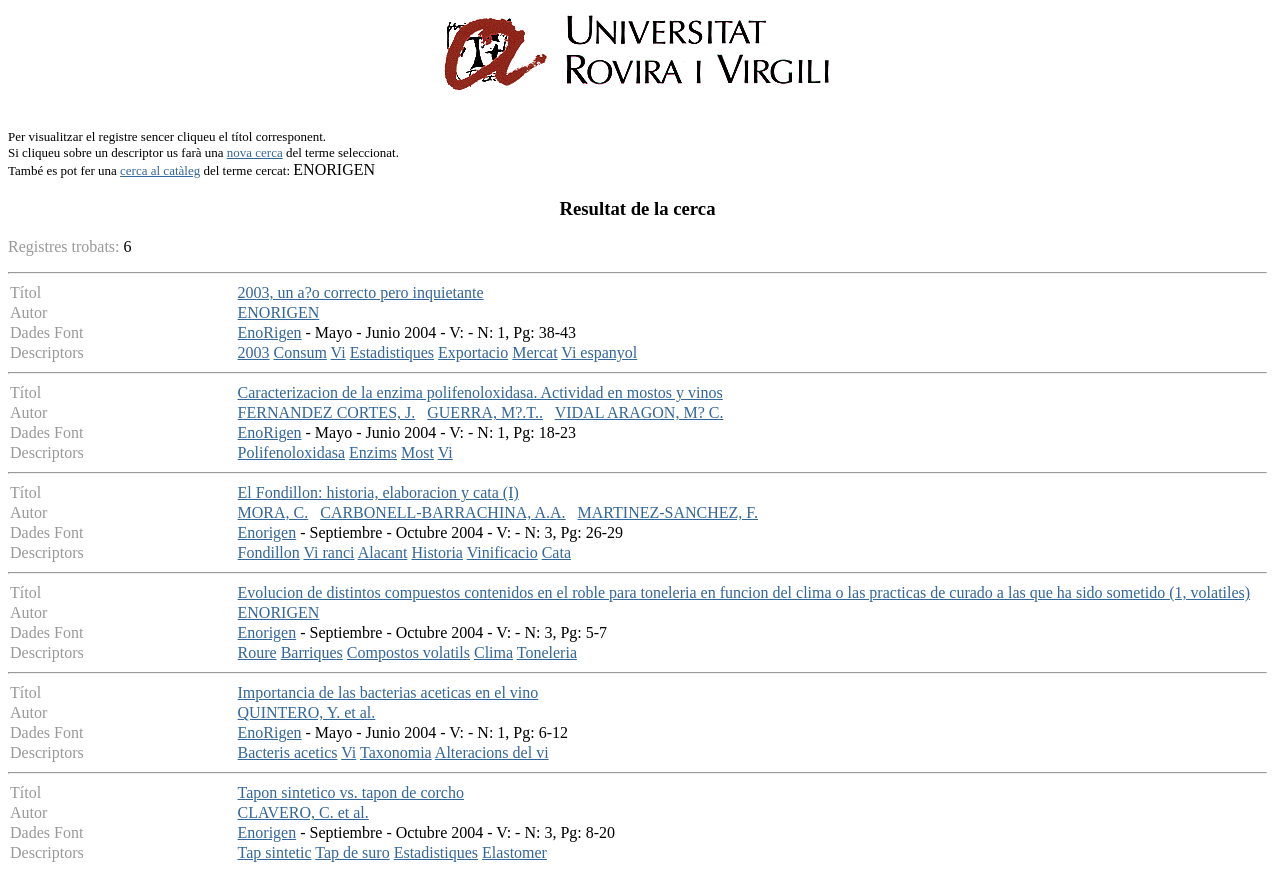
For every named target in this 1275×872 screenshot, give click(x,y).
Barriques (312, 652)
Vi (338, 352)
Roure (257, 652)
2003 (254, 352)
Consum (300, 352)
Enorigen (267, 532)
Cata (556, 552)
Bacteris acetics (288, 752)
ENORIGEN (279, 312)
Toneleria (547, 652)
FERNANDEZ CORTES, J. (327, 412)
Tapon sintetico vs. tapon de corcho (351, 792)
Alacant (383, 552)
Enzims (373, 452)
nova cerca (255, 152)
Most (417, 452)
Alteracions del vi (492, 752)
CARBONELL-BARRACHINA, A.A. (442, 512)
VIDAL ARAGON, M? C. (639, 412)
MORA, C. (273, 512)
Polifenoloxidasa (292, 452)
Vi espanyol (599, 352)
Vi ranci (328, 552)
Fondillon (269, 552)
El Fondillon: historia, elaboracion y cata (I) (378, 492)
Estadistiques (392, 352)
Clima (493, 652)
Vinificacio (502, 552)
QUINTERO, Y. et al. (307, 712)
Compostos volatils (408, 652)
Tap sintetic (275, 852)
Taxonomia (396, 752)
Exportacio (473, 352)
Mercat (534, 352)
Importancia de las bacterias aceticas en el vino (388, 692)
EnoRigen (270, 332)
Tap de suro (352, 852)
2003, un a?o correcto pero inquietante (361, 292)
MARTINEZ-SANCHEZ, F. (668, 512)
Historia (437, 552)
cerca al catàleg (160, 170)
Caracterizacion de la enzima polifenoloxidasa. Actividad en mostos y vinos (480, 392)
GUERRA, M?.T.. (485, 412)
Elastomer (514, 852)
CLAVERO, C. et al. (303, 812)
